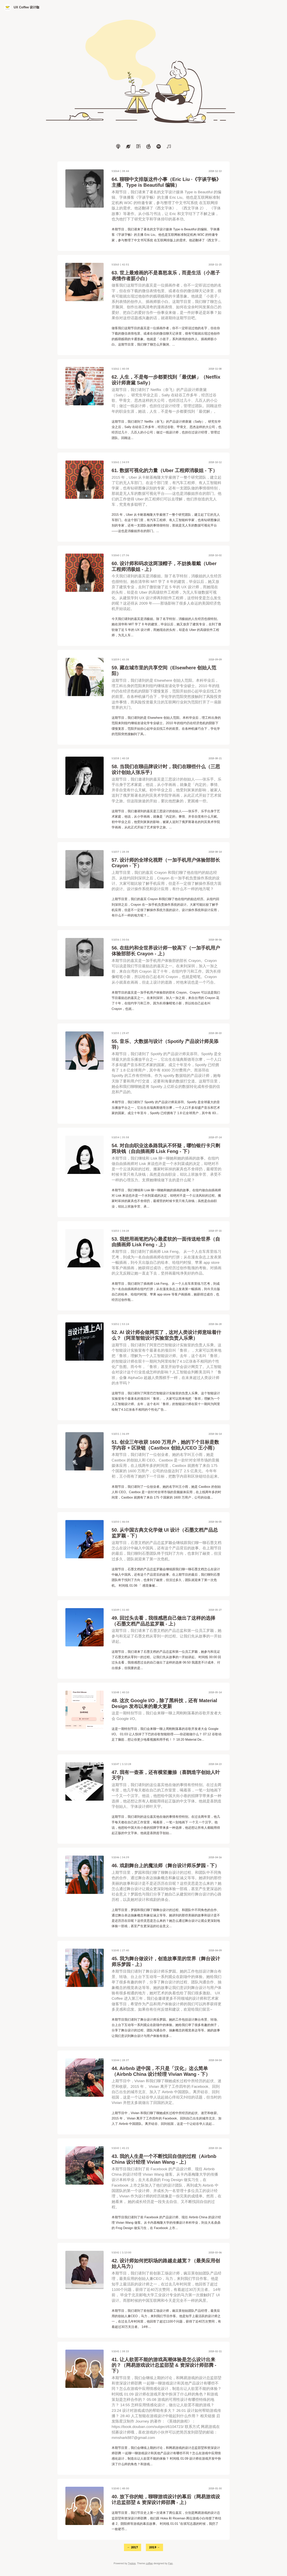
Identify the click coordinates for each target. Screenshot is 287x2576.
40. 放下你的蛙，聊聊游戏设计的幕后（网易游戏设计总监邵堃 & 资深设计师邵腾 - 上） (166, 2499)
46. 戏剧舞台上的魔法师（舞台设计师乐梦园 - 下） (165, 1865)
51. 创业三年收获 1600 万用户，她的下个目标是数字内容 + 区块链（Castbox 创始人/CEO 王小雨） (165, 1445)
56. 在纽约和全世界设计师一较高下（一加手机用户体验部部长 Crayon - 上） (166, 950)
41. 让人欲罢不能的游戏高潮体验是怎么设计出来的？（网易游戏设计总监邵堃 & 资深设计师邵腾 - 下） (164, 2365)
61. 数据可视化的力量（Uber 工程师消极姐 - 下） (164, 470)
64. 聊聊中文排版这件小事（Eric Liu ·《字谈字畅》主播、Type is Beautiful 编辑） (166, 182)
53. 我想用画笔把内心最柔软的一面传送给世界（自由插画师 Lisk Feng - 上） (166, 1241)
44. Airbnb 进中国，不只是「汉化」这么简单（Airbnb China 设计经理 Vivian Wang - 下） (161, 2071)
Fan (170, 2563)
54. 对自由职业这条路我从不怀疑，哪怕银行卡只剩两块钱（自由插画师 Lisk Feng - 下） (166, 1148)
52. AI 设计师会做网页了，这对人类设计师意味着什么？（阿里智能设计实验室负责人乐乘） (166, 1335)
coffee (149, 2563)
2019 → (154, 2547)
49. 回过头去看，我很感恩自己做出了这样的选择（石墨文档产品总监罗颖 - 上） (163, 1620)
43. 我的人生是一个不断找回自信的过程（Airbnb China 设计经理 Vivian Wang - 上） (164, 2159)
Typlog (132, 2563)
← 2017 (132, 2547)
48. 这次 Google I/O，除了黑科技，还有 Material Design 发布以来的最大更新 (164, 1703)
